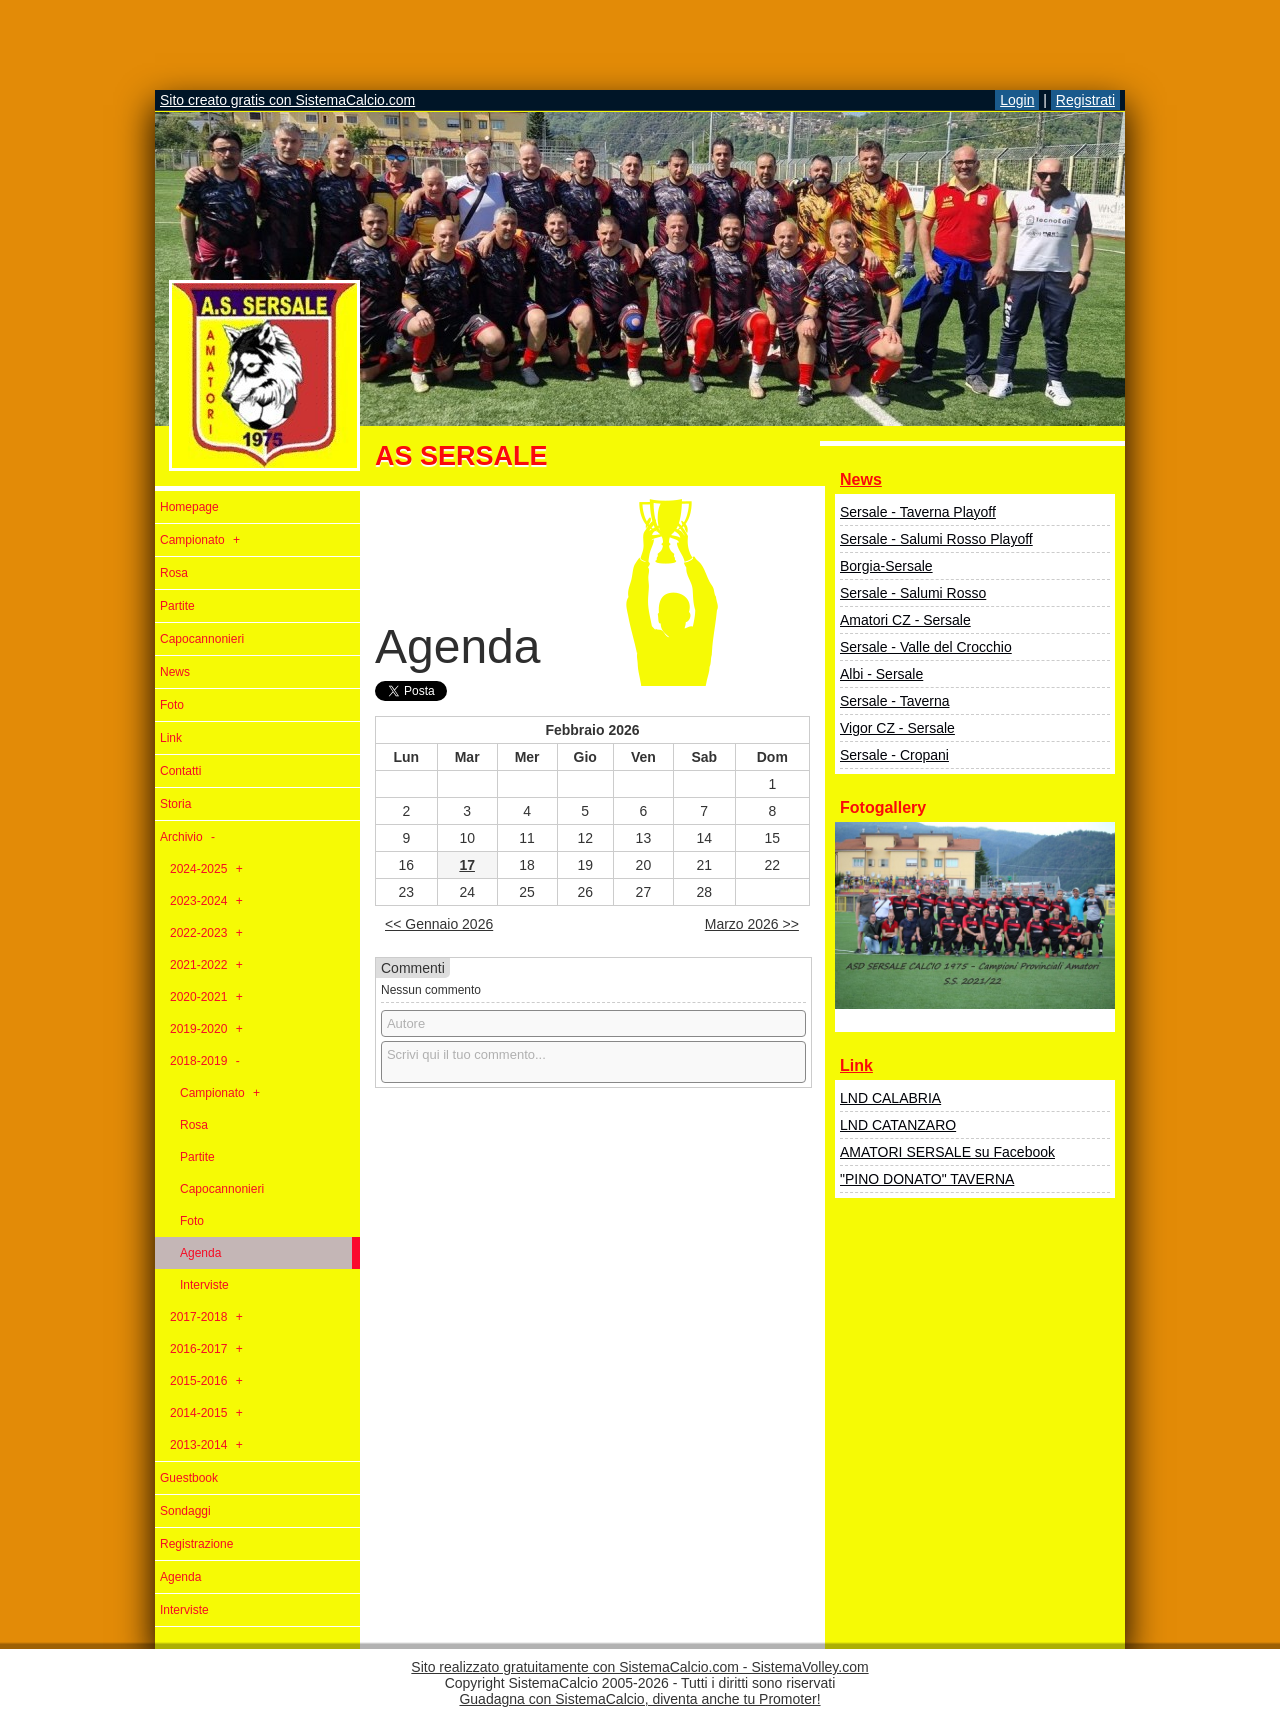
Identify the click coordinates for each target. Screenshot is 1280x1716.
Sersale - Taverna (894, 701)
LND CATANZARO (898, 1125)
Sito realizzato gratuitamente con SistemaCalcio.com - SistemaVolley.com (639, 1667)
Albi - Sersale (881, 674)
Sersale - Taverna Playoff (918, 512)
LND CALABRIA (890, 1098)
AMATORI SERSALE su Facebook (947, 1152)
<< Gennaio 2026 (439, 924)
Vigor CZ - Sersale (897, 728)
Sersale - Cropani (894, 755)
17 (467, 865)
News (861, 479)
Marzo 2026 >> (752, 924)
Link (856, 1065)
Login (1017, 100)
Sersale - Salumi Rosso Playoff (936, 539)
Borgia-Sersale (886, 566)
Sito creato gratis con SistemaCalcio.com (287, 100)
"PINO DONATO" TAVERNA (927, 1179)
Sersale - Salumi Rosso (913, 593)
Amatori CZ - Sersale (905, 620)
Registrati (1085, 100)
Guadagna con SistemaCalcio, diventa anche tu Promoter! (639, 1699)
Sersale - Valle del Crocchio (926, 647)
